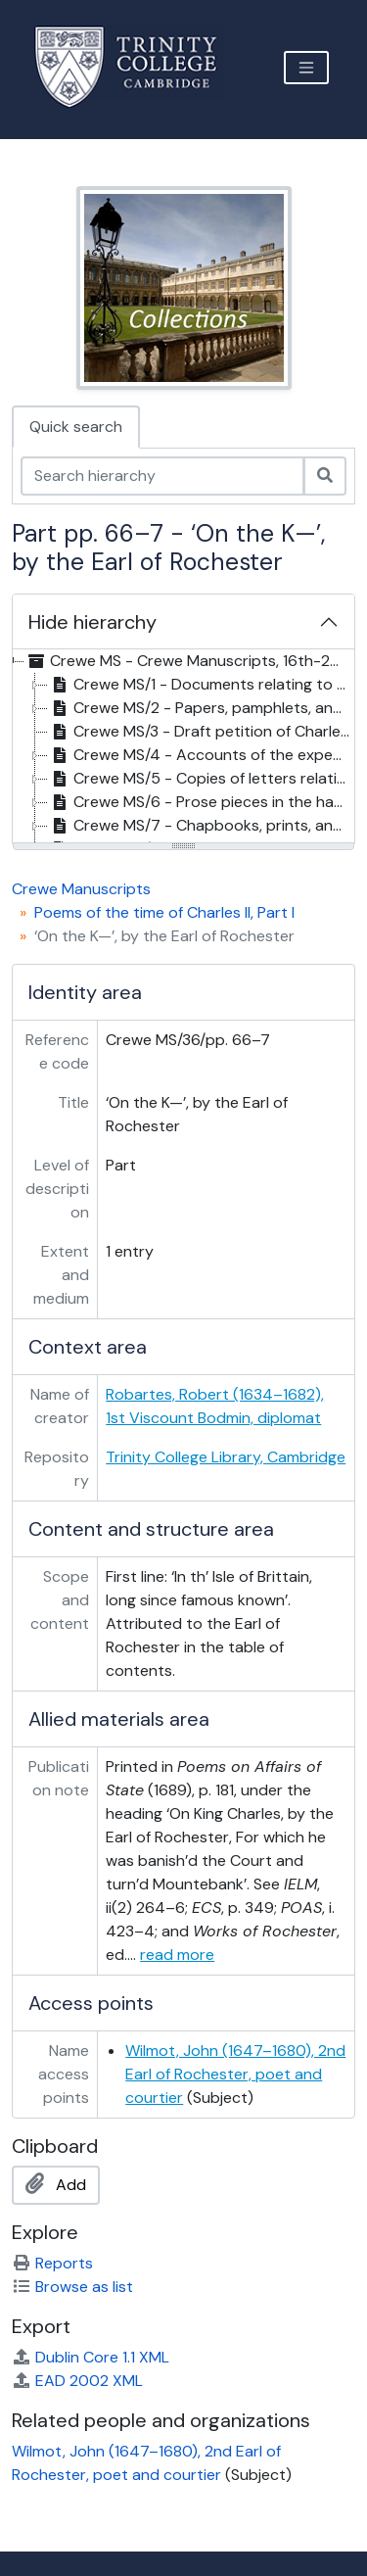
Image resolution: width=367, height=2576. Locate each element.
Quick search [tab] (75, 426)
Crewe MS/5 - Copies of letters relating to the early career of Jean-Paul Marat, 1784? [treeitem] (201, 778)
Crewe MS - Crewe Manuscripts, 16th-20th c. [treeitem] (188, 661)
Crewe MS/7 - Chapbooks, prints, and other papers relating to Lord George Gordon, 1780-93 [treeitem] (201, 825)
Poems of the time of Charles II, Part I (164, 912)
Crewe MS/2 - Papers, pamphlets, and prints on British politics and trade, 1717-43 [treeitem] (201, 708)
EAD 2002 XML (77, 2380)
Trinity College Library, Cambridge (225, 1457)
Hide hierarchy (92, 622)
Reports (52, 2263)
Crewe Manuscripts (81, 889)
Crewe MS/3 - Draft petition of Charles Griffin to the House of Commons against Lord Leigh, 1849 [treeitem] (201, 731)
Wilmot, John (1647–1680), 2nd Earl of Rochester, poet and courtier (235, 2074)
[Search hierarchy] (162, 476)
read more (177, 1954)
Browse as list (72, 2286)
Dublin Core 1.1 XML (90, 2357)
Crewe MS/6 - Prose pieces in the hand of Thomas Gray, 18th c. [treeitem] (201, 802)
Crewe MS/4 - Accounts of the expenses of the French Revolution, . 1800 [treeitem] (201, 755)
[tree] (183, 747)
